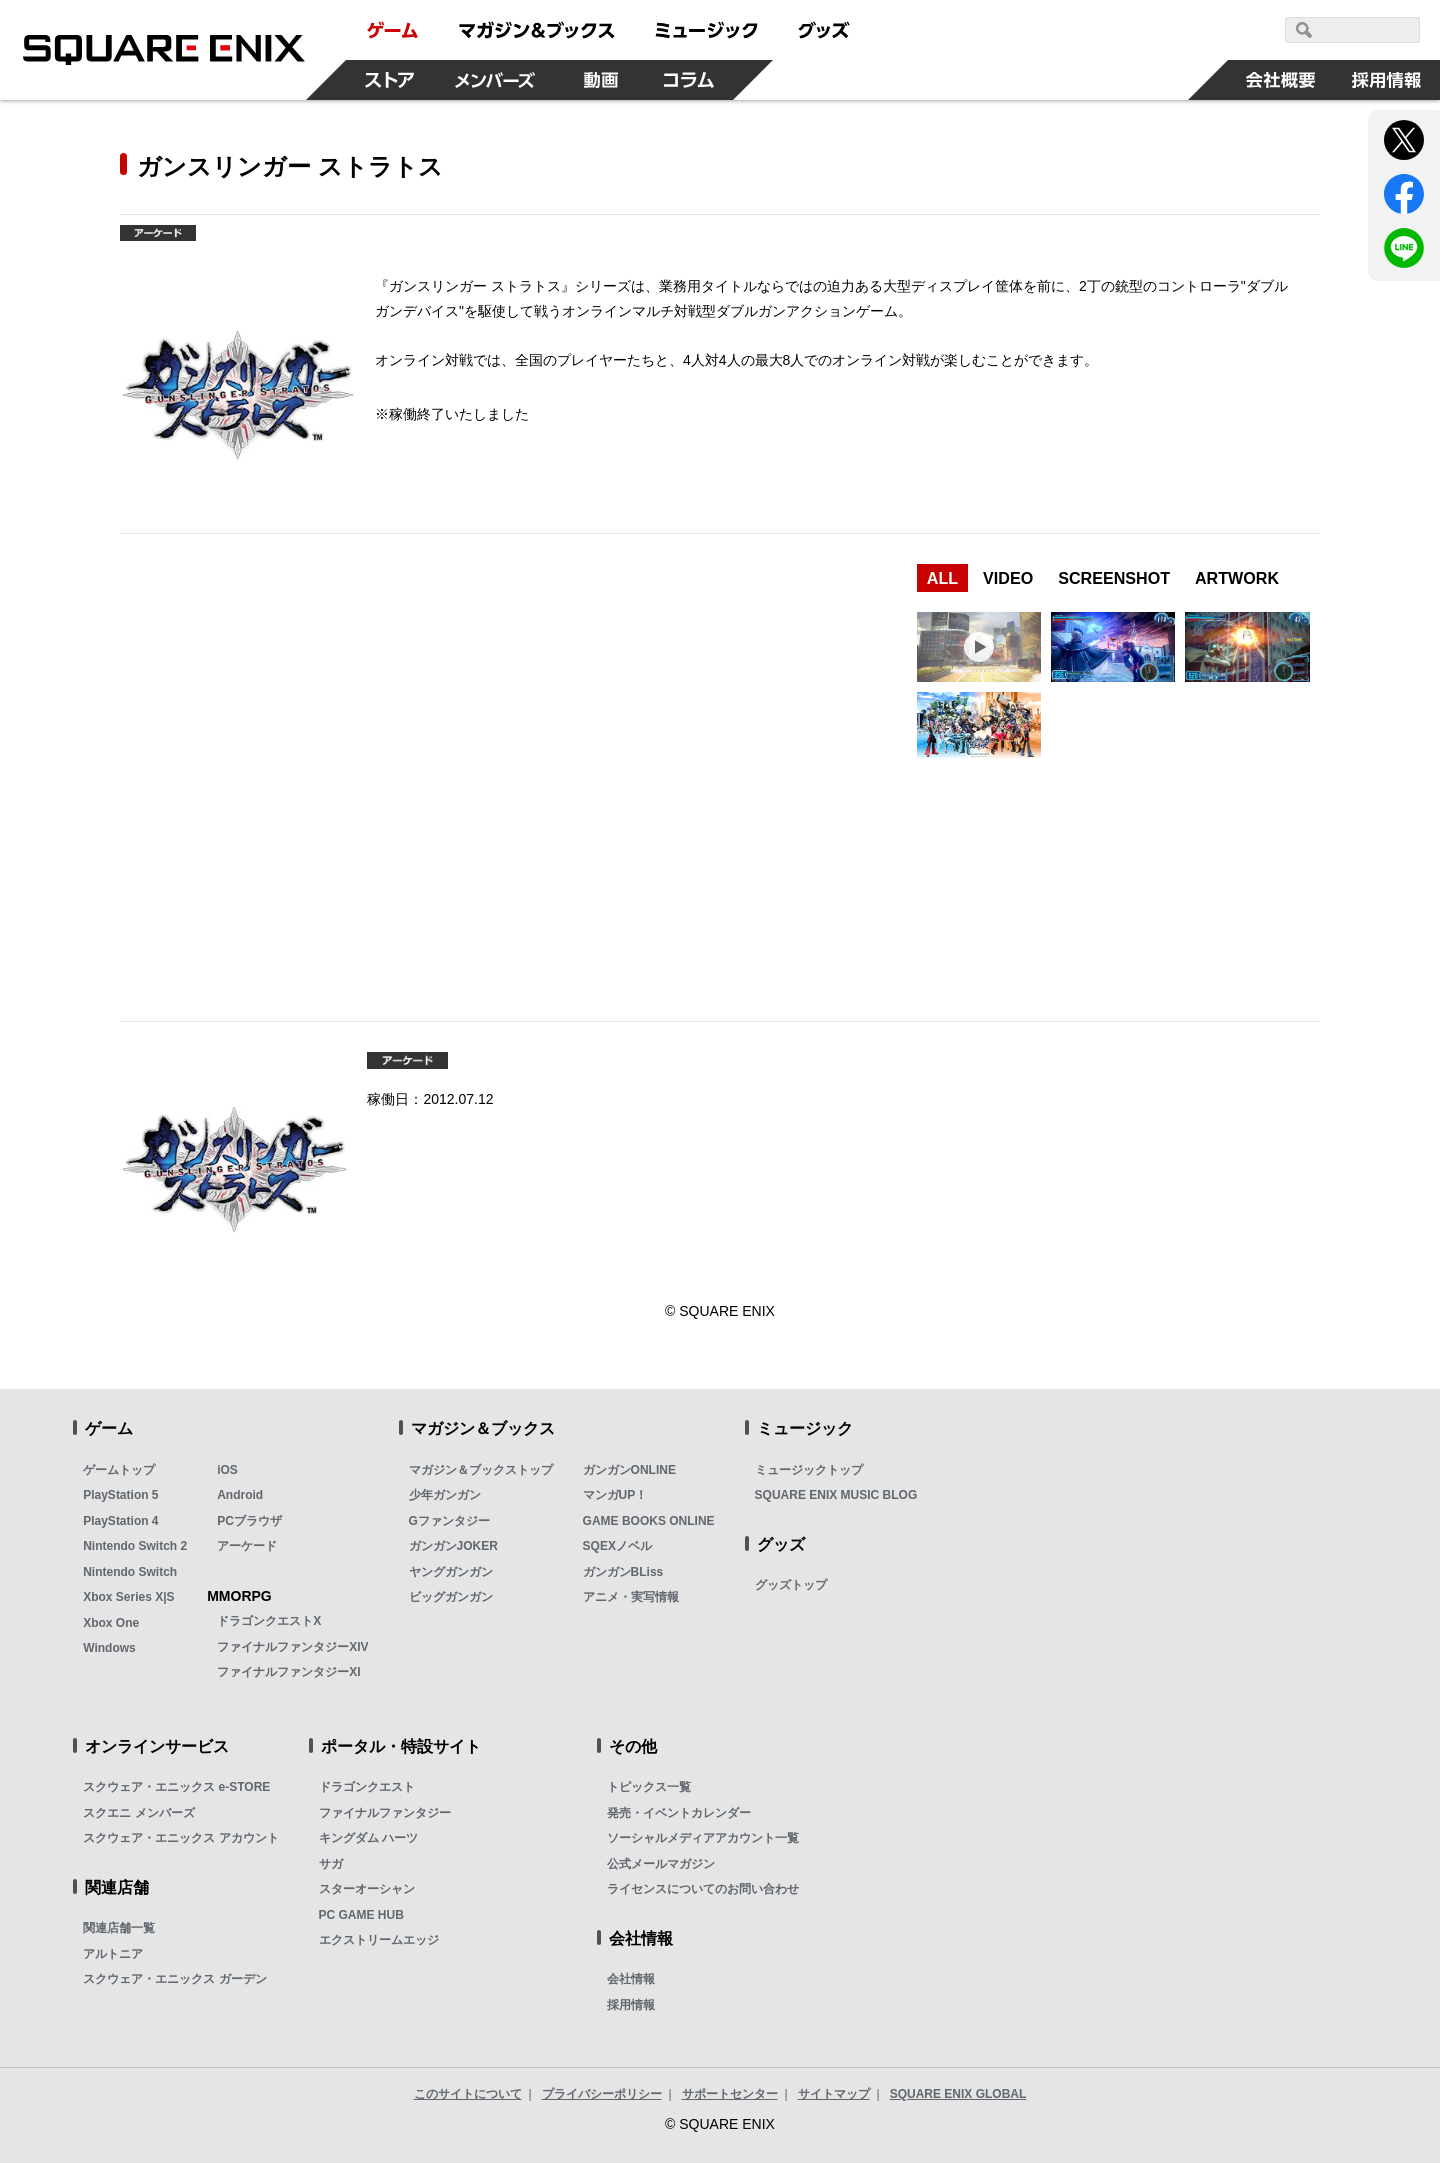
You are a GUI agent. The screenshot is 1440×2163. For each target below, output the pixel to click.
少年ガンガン (445, 1495)
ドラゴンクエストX (269, 1621)
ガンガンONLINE (629, 1470)
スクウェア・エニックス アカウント (180, 1838)
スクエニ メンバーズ (138, 1813)
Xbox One (111, 1623)
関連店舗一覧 (119, 1928)
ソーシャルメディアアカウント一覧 (703, 1838)
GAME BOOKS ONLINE (649, 1521)
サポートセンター (730, 2094)
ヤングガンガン (451, 1572)
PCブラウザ (249, 1521)
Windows (109, 1648)
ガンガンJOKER (453, 1546)
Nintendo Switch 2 (135, 1546)
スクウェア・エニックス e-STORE (176, 1787)
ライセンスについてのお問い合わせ (703, 1889)
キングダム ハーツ (368, 1838)
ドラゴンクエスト (367, 1787)
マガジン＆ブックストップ (481, 1470)
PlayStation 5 (120, 1495)
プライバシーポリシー (602, 2094)
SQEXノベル (617, 1546)
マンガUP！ (615, 1495)
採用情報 (631, 2005)
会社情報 (631, 1979)
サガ (331, 1864)
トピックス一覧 (649, 1787)
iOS (227, 1470)
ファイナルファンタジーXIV (292, 1647)
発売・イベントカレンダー (679, 1813)
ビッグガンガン (451, 1597)
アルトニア (113, 1954)
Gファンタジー (449, 1521)
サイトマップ (834, 2094)
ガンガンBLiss (623, 1572)
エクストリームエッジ (379, 1940)
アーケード (247, 1546)
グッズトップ (791, 1585)
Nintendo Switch (130, 1572)
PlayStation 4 (120, 1521)
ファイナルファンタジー (385, 1813)
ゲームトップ (119, 1470)
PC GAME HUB (361, 1915)
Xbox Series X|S (128, 1597)
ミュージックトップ (809, 1470)
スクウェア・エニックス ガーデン (174, 1979)
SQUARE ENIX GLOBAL (958, 2094)
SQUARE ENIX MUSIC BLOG (836, 1495)
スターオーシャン (367, 1889)
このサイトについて (468, 2094)
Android (240, 1495)
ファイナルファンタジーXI (288, 1672)
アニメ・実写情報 (631, 1597)
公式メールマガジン (661, 1864)
